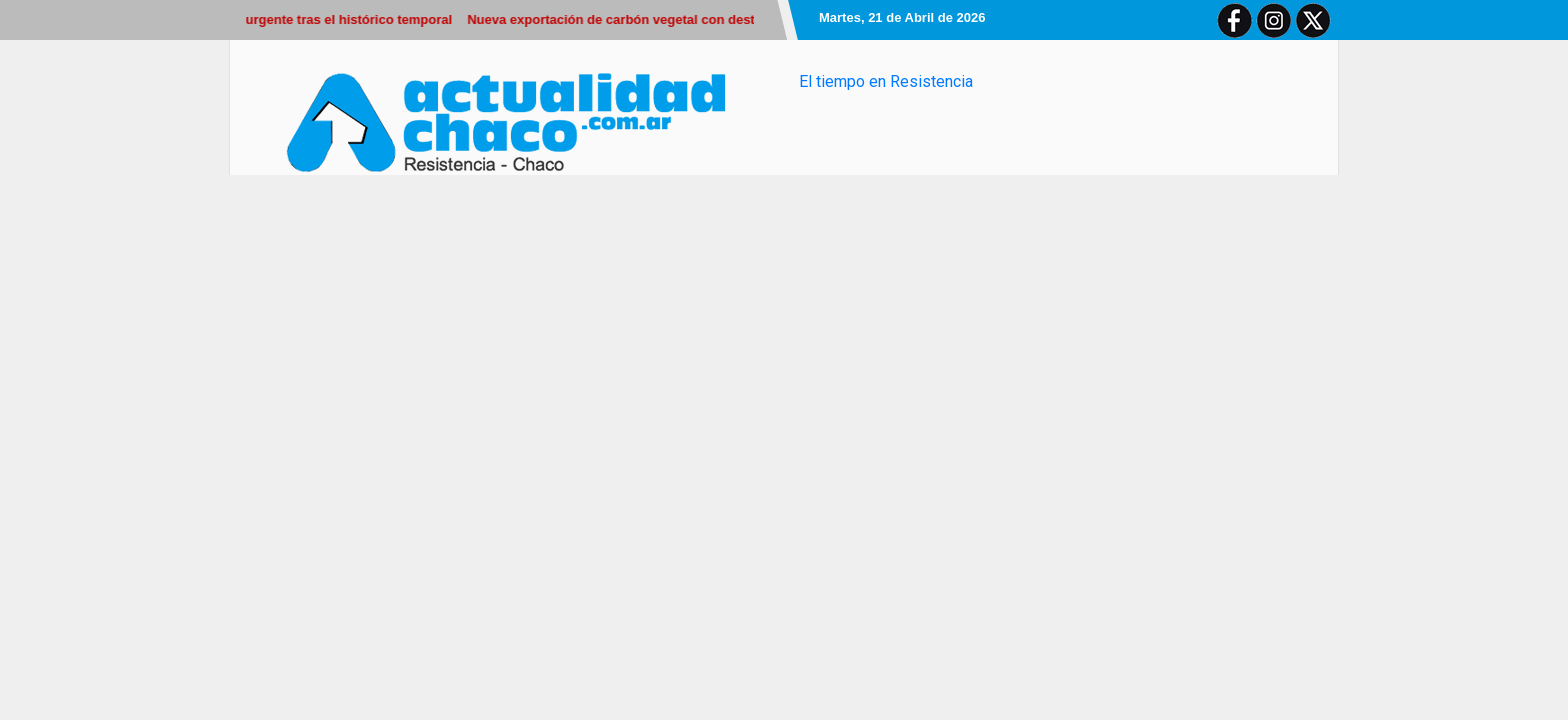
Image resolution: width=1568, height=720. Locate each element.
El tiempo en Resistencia (886, 81)
